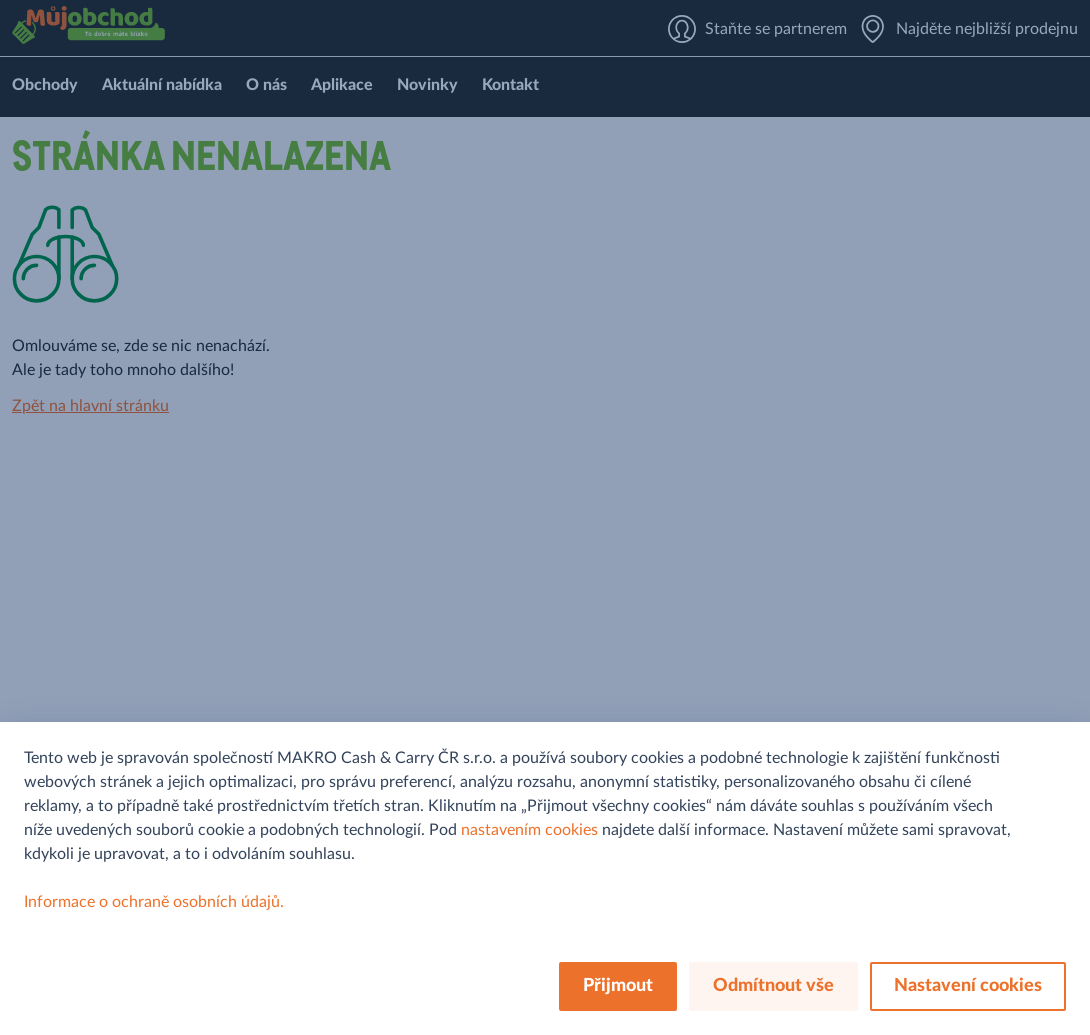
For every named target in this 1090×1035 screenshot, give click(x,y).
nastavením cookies (529, 830)
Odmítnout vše (773, 986)
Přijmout (618, 986)
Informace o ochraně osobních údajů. (154, 902)
